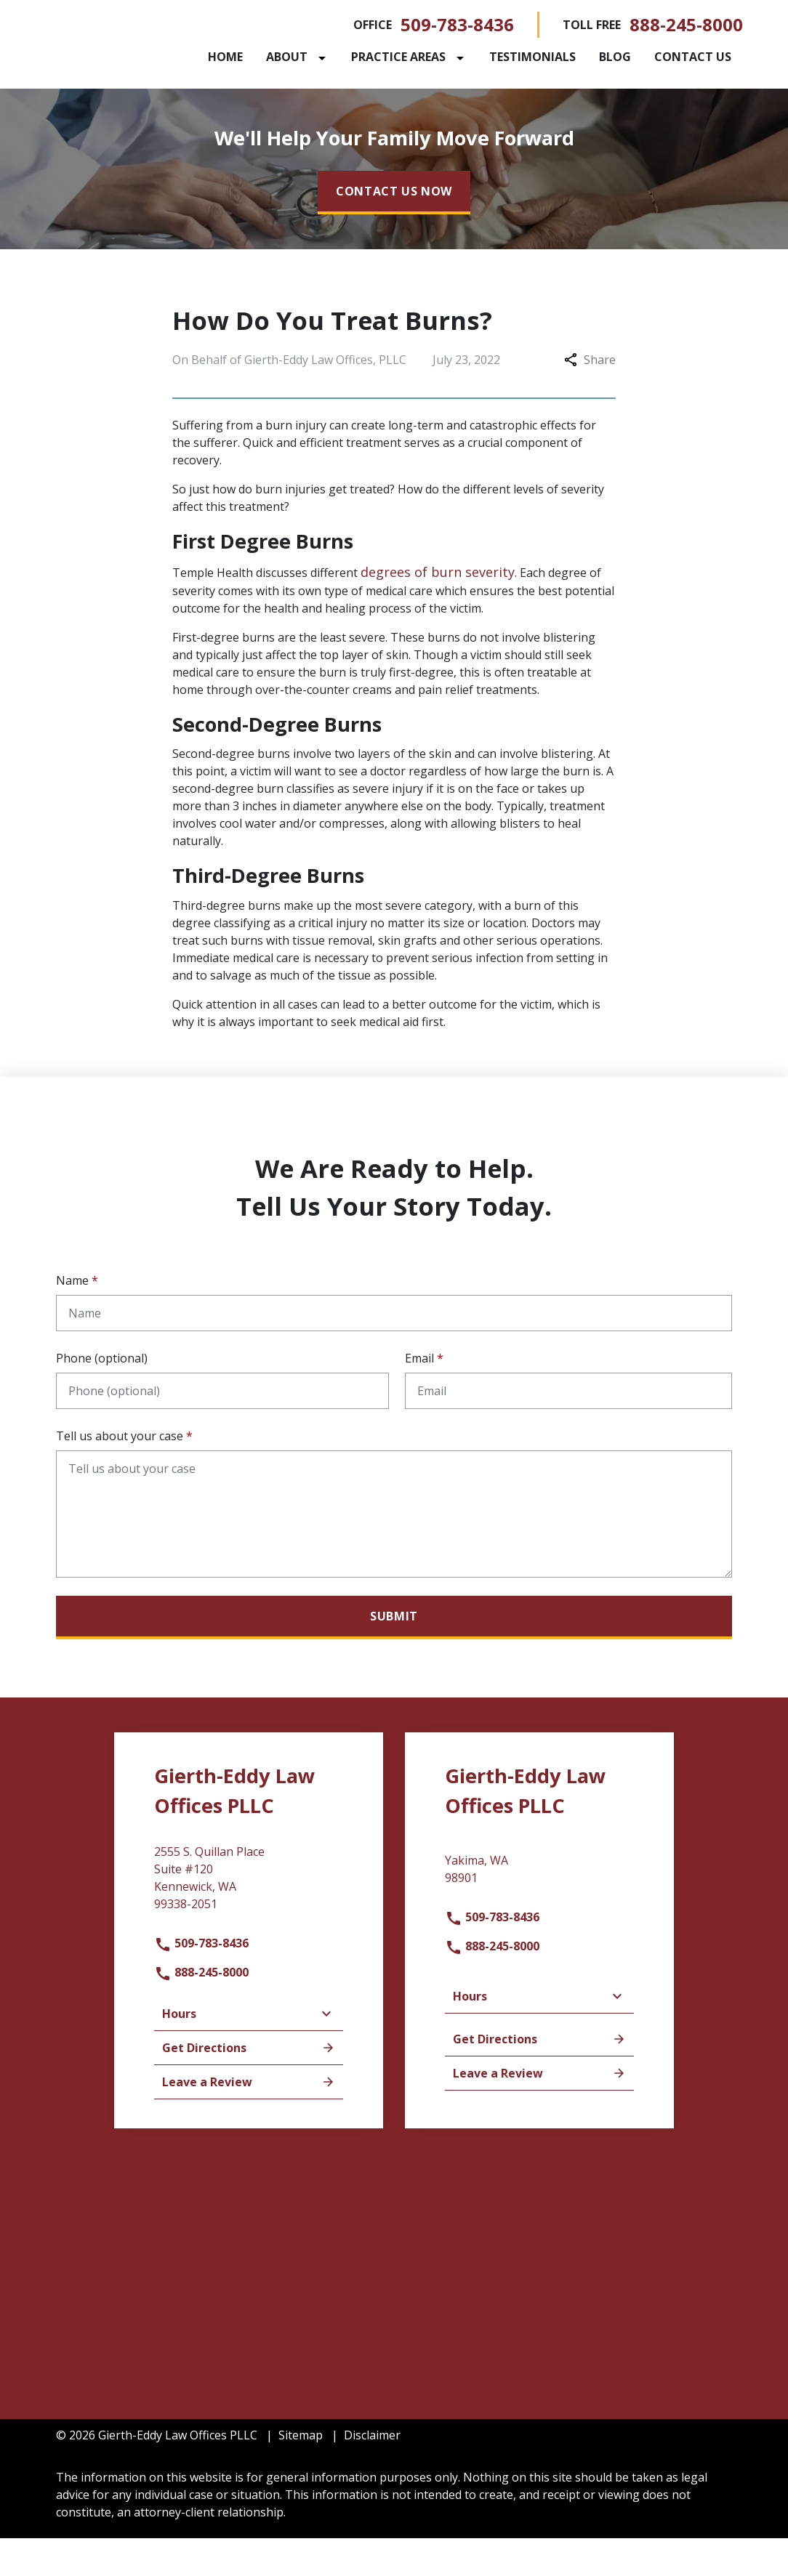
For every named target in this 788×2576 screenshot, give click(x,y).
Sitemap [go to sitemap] (300, 2473)
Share (590, 397)
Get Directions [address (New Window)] (248, 2085)
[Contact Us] (298, 96)
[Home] (277, 56)
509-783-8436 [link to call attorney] (457, 24)
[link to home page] (147, 62)
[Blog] (667, 56)
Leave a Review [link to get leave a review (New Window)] (248, 2119)
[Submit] (394, 1655)
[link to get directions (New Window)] (248, 1921)
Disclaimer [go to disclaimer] (372, 2473)
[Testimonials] (585, 56)
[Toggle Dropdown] (377, 57)
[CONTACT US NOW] (394, 230)
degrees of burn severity (438, 609)
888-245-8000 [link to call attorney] (686, 24)
